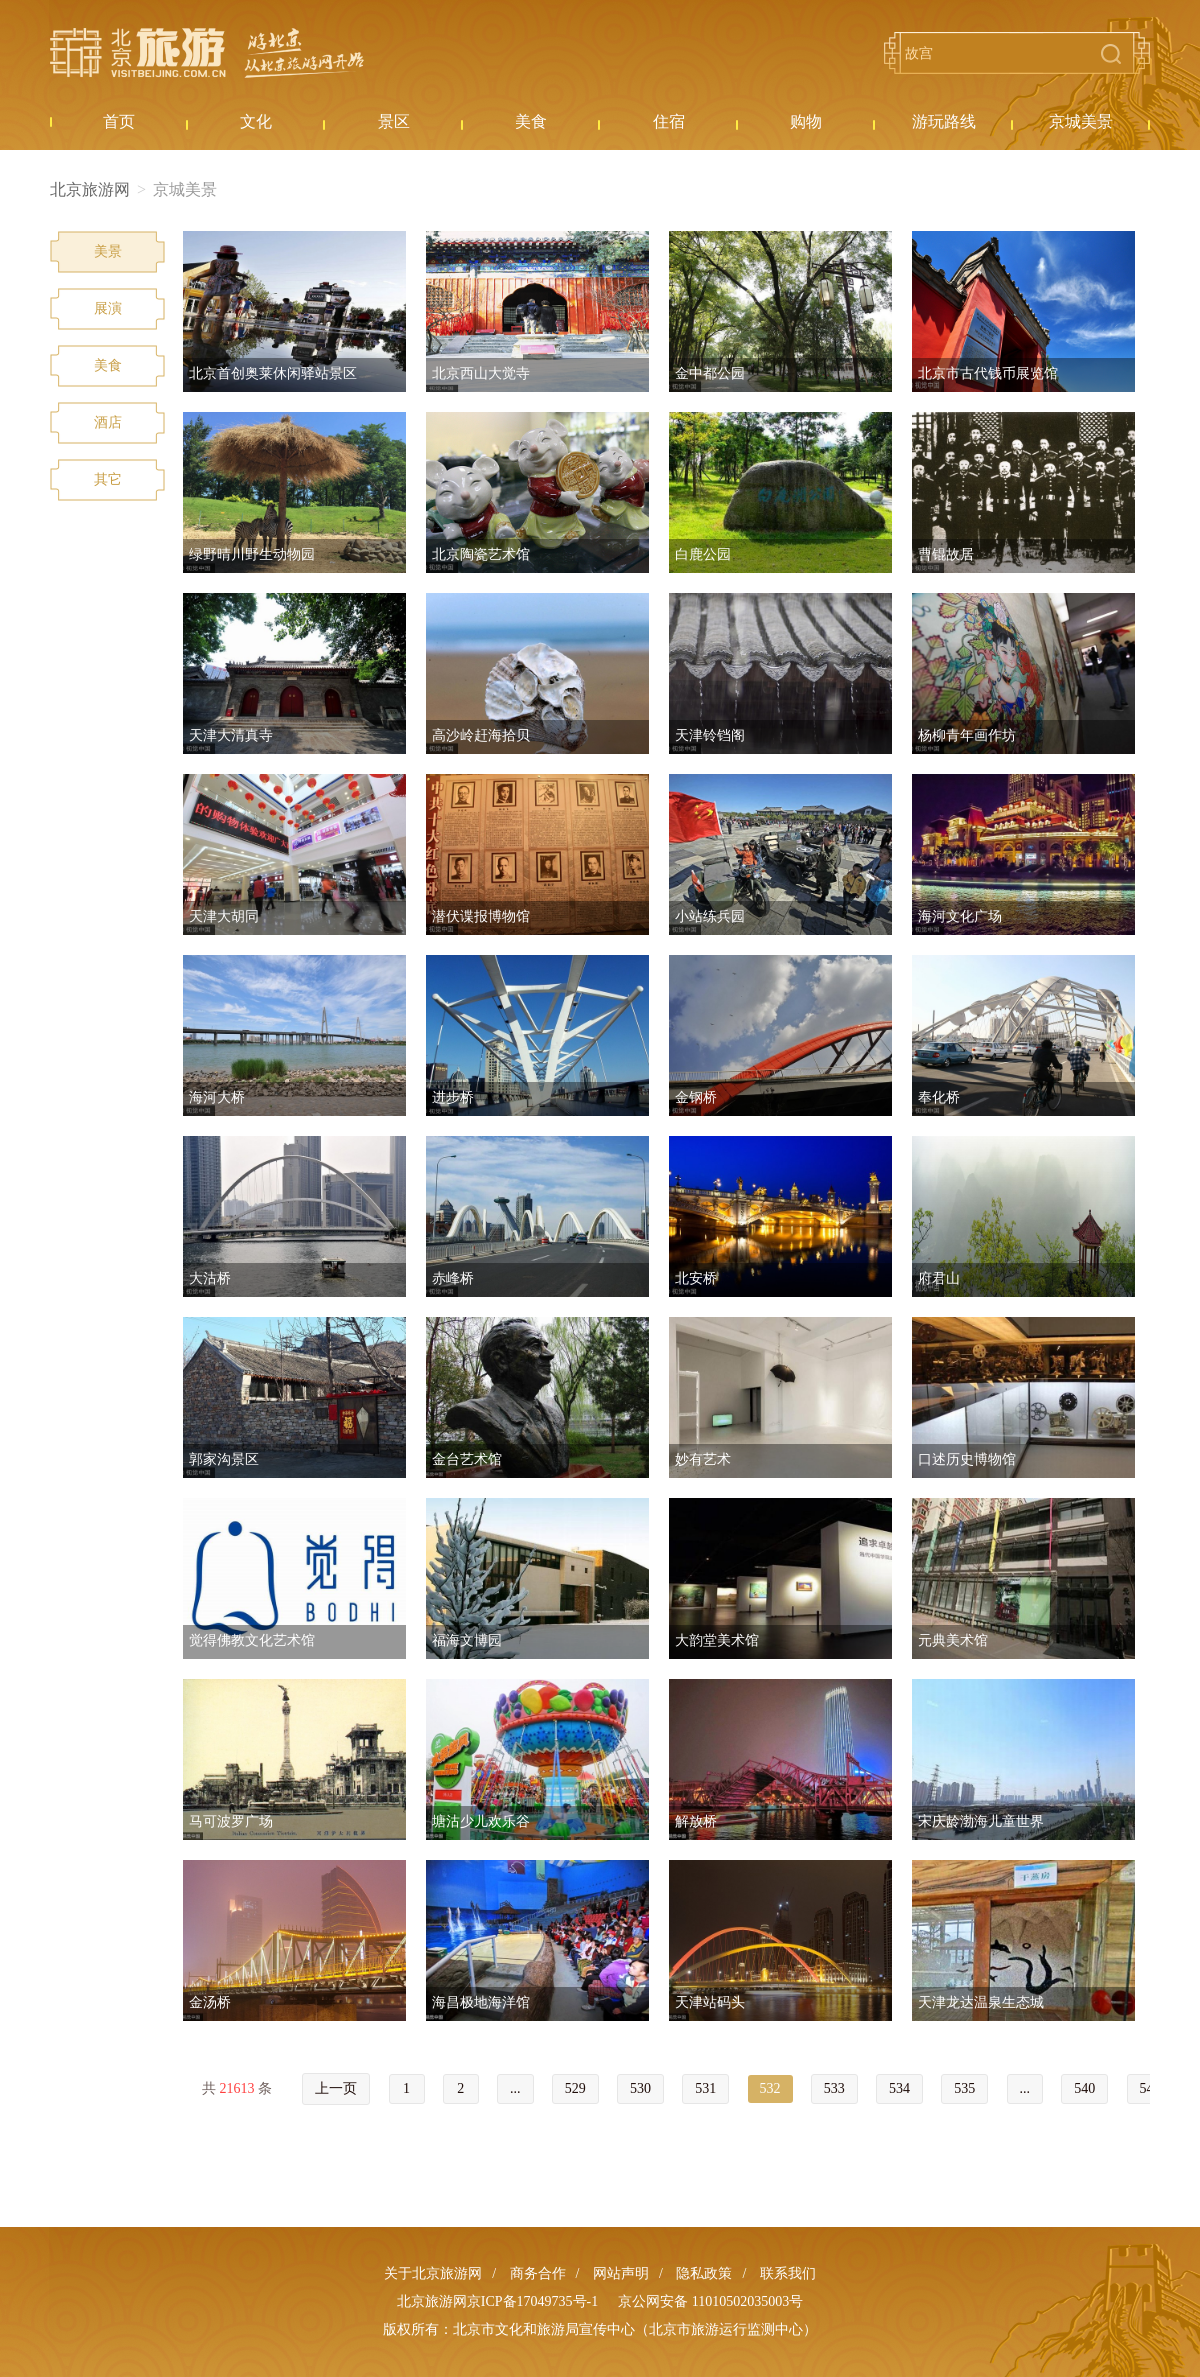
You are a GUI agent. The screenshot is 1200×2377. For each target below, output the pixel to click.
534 (899, 2088)
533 (834, 2088)
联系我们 (788, 2273)
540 (1084, 2088)
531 (705, 2088)
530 (640, 2088)
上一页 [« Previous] (336, 2088)
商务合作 (538, 2273)
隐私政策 (704, 2273)
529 (575, 2088)
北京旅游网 (207, 53)
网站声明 (621, 2273)
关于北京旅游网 (433, 2273)
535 (964, 2088)
